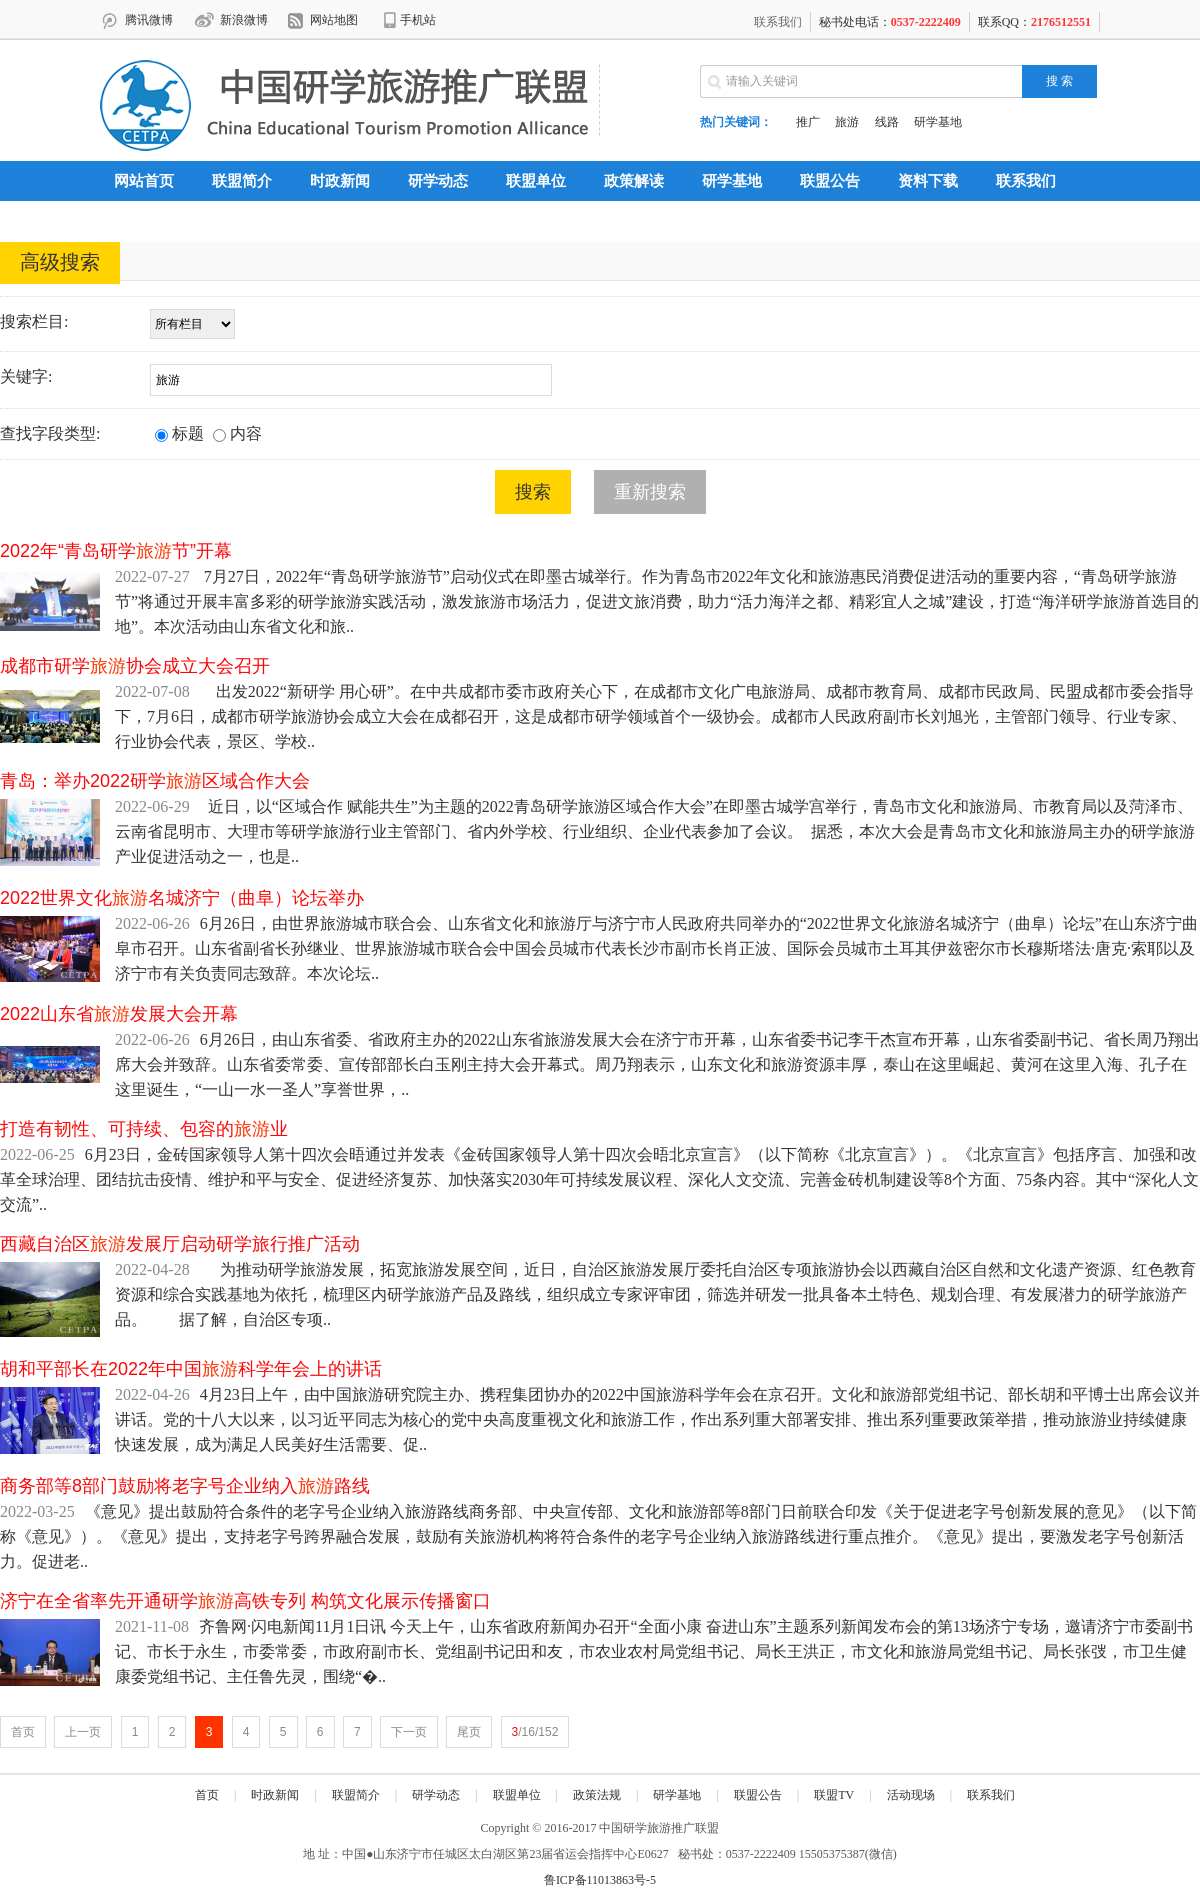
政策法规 (597, 1795)
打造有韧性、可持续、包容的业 (144, 1129)
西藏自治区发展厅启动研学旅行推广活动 (180, 1244)
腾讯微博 (149, 20)
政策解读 (634, 181)
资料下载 (928, 181)
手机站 (418, 20)
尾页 (469, 1732)
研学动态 (438, 181)
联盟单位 (536, 181)
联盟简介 (242, 181)
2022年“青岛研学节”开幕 (116, 551)
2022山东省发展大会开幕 (119, 1014)
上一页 (83, 1732)
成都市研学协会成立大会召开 (135, 666)
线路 (887, 122)
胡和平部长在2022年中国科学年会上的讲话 (191, 1369)
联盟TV (834, 1795)
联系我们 (778, 22)
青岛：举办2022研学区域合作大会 (155, 781)
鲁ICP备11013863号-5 (600, 1880)
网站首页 (144, 181)
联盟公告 (830, 181)
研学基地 (938, 122)
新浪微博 (244, 20)
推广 (808, 122)
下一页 (409, 1732)
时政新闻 (340, 181)
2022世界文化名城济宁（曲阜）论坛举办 (182, 898)
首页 (23, 1732)
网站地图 (334, 20)
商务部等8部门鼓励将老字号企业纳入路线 (185, 1486)
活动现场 (911, 1795)
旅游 (847, 122)
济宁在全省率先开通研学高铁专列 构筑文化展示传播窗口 (245, 1601)
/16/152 (535, 1732)
